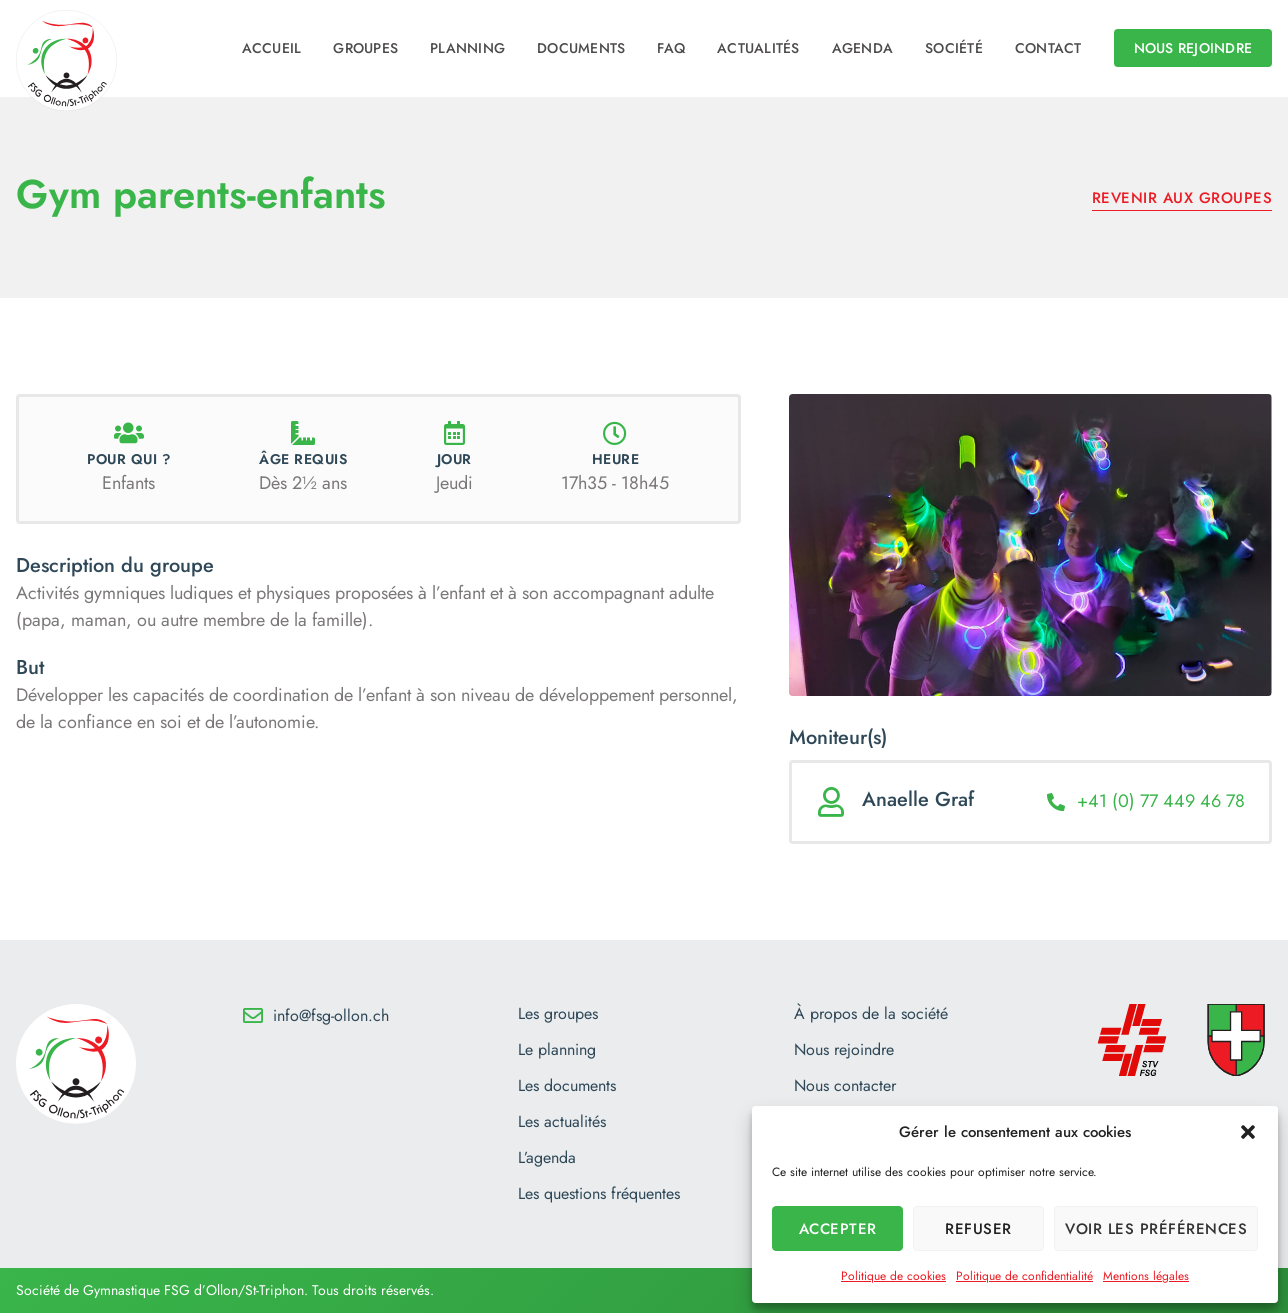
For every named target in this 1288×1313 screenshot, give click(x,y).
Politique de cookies (893, 1276)
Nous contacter (845, 1086)
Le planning (557, 1050)
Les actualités (562, 1122)
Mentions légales (1146, 1276)
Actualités (758, 48)
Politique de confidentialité (1024, 1276)
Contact (1048, 48)
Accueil (272, 48)
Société (954, 48)
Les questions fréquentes (599, 1194)
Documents (581, 48)
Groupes (365, 48)
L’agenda (547, 1158)
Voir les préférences (1156, 1229)
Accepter (838, 1229)
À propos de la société (871, 1014)
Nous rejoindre (844, 1050)
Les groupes (558, 1014)
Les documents (567, 1086)
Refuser (978, 1229)
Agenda (863, 48)
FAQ (671, 48)
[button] (1248, 1132)
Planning (467, 48)
